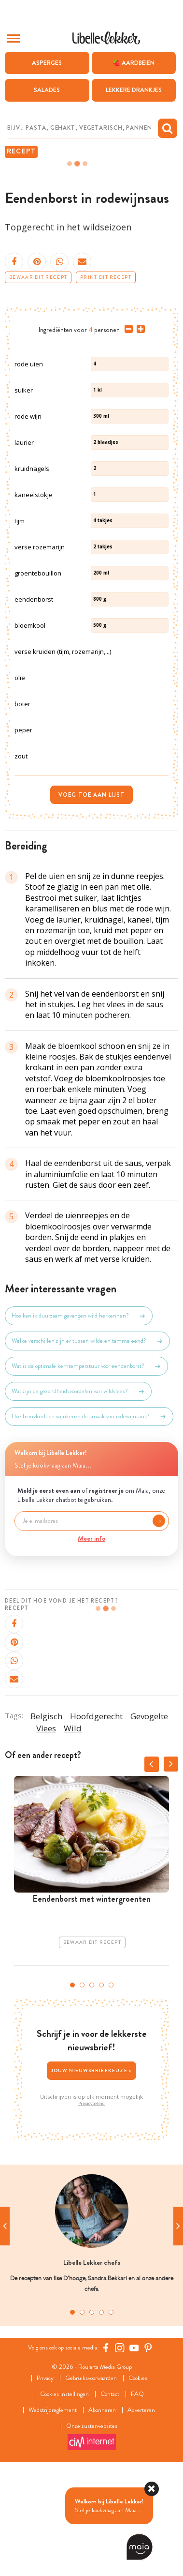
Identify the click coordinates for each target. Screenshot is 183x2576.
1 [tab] (72, 2082)
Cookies (137, 2476)
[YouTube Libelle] (134, 2445)
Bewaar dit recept (38, 277)
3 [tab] (91, 2082)
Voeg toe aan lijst (91, 892)
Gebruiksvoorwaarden (91, 2476)
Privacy (45, 2476)
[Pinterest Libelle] (148, 2445)
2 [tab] (82, 2082)
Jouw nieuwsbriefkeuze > (91, 2168)
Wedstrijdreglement (52, 2508)
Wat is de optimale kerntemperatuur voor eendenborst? (86, 1464)
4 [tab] (101, 2082)
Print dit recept (105, 277)
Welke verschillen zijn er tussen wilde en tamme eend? (87, 1439)
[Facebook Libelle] (106, 2445)
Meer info (91, 1636)
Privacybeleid (91, 2201)
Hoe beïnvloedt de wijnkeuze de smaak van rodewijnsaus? (89, 1514)
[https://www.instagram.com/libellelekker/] (120, 2445)
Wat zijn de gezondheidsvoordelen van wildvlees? (78, 1489)
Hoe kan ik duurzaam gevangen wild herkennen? (79, 1414)
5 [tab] (111, 2082)
